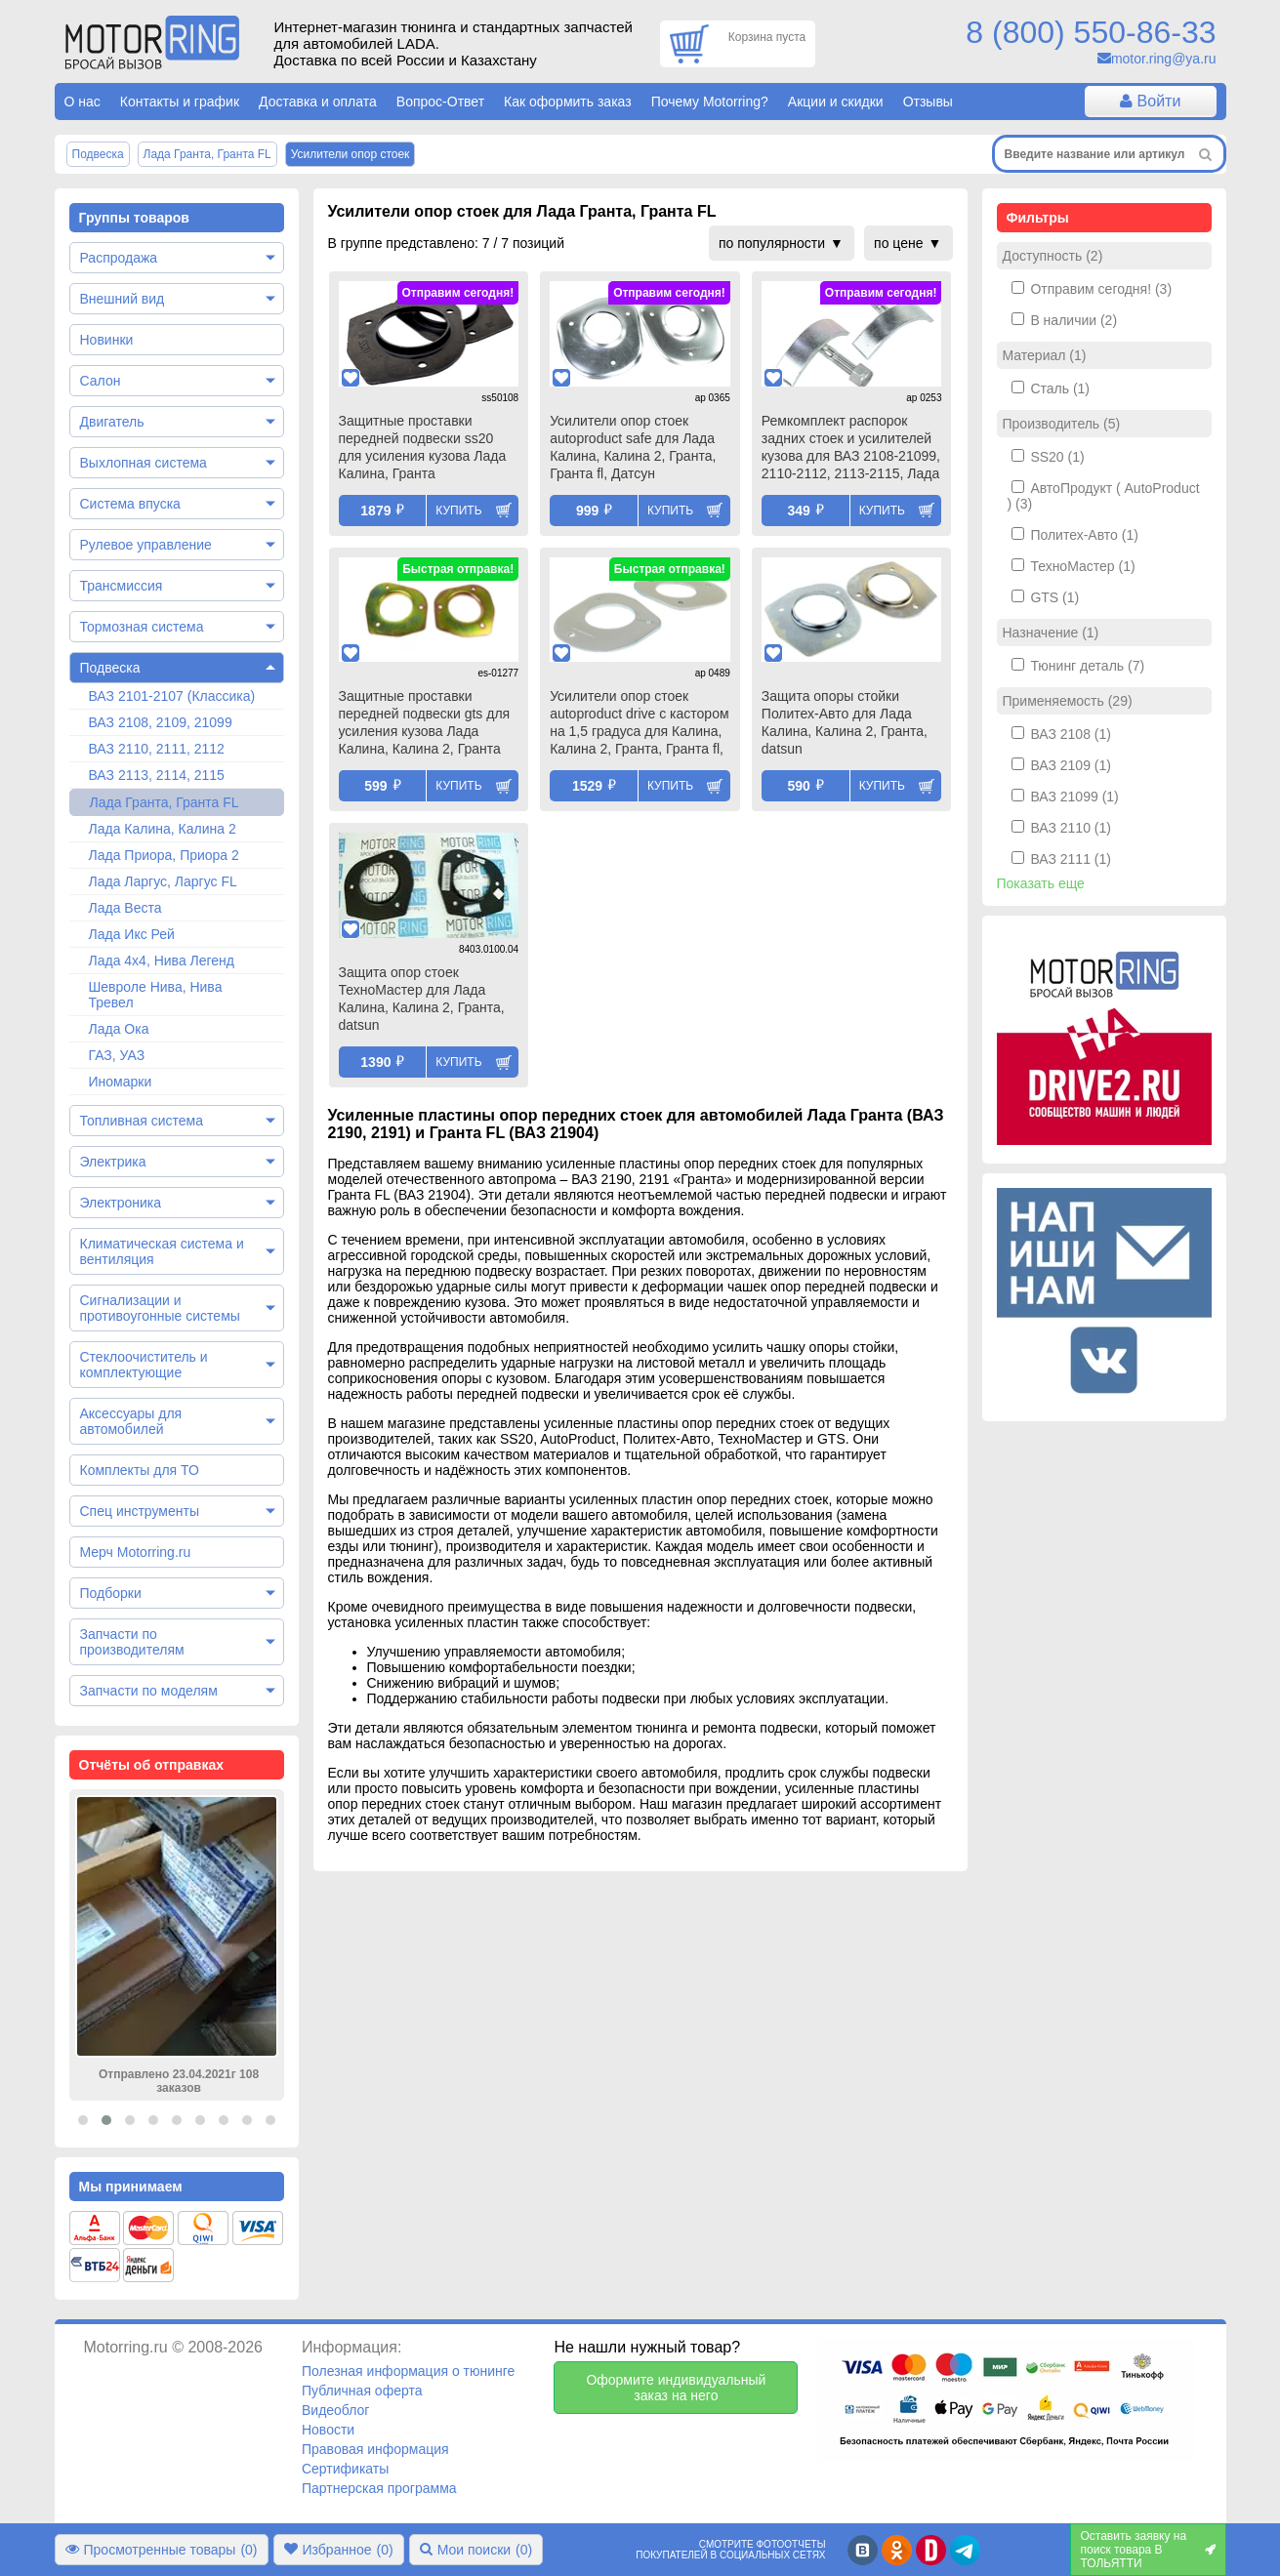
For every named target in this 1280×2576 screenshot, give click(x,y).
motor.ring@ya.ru (1164, 58)
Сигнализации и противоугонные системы (160, 1308)
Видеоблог (336, 2410)
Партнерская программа (379, 2488)
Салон (100, 380)
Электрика (113, 1161)
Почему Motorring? (709, 101)
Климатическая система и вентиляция (162, 1251)
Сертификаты (345, 2468)
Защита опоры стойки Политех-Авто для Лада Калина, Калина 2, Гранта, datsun (845, 722)
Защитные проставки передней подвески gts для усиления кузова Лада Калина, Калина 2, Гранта (425, 722)
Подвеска (110, 667)
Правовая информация (375, 2449)
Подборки (111, 1593)
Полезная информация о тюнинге (408, 2371)
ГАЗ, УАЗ (117, 1055)
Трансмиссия (121, 585)
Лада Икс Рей (132, 934)
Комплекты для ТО (139, 1470)
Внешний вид (122, 299)
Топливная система (142, 1120)
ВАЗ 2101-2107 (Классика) (172, 696)
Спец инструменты (139, 1511)
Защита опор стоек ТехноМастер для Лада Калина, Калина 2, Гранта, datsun (422, 998)
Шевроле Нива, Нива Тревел (156, 994)
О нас (82, 101)
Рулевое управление (146, 544)
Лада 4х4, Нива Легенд (162, 960)
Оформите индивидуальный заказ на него (675, 2387)
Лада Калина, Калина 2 (162, 829)
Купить (458, 510)
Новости (328, 2429)
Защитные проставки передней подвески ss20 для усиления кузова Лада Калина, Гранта (423, 447)
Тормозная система (142, 626)
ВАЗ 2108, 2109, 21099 (160, 722)
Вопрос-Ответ (440, 101)
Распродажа (119, 258)
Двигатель (112, 421)
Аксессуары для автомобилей (131, 1421)
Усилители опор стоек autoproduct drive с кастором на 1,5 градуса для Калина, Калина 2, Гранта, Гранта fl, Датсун (639, 724)
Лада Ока (119, 1029)
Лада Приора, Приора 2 (164, 855)
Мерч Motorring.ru (135, 1552)
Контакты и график (179, 101)
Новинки (107, 340)
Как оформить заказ (568, 101)
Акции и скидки (836, 101)
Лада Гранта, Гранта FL (164, 802)
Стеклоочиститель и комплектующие (144, 1364)
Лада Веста (125, 908)
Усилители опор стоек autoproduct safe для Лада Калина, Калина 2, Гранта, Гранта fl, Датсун (633, 447)
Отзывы (928, 101)
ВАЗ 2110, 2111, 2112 (157, 748)
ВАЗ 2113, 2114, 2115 (157, 775)
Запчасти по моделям (149, 1690)
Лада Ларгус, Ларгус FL (163, 881)
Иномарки (120, 1081)
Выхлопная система (143, 462)
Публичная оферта (362, 2390)
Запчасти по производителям (132, 1641)
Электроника (121, 1202)
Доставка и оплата (318, 101)
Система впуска (130, 503)
